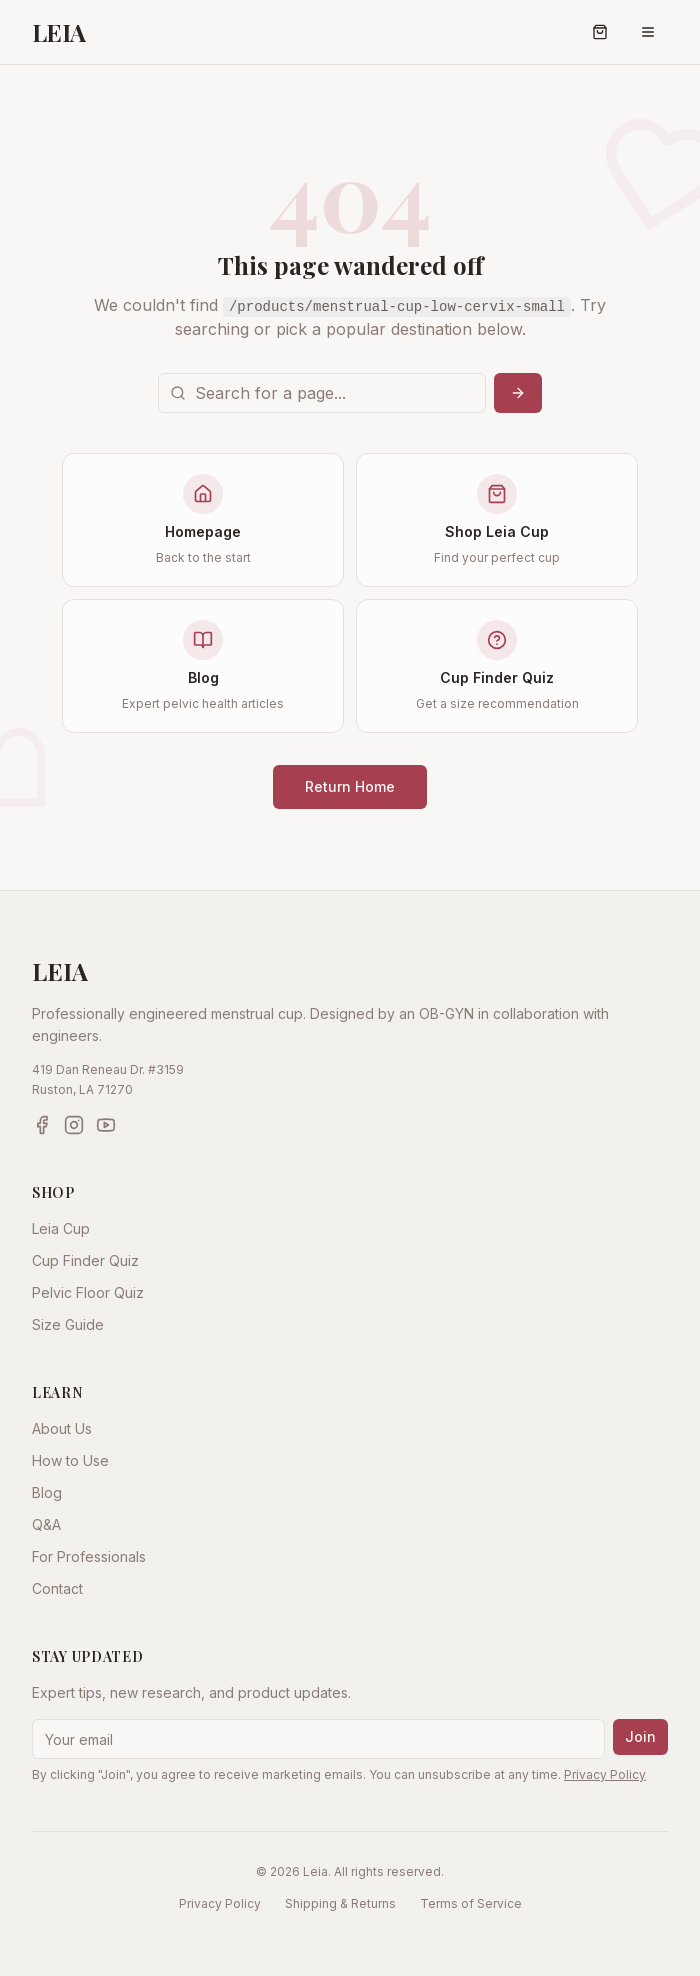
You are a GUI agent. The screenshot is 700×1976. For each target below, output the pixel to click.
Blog (47, 1492)
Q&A (46, 1524)
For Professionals (89, 1556)
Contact (57, 1588)
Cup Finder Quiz (85, 1260)
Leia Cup (61, 1228)
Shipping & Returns (340, 1903)
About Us (62, 1428)
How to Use (70, 1460)
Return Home (350, 786)
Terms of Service (471, 1903)
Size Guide (68, 1324)
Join (640, 1736)
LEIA (59, 32)
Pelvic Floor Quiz (88, 1292)
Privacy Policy (605, 1774)
